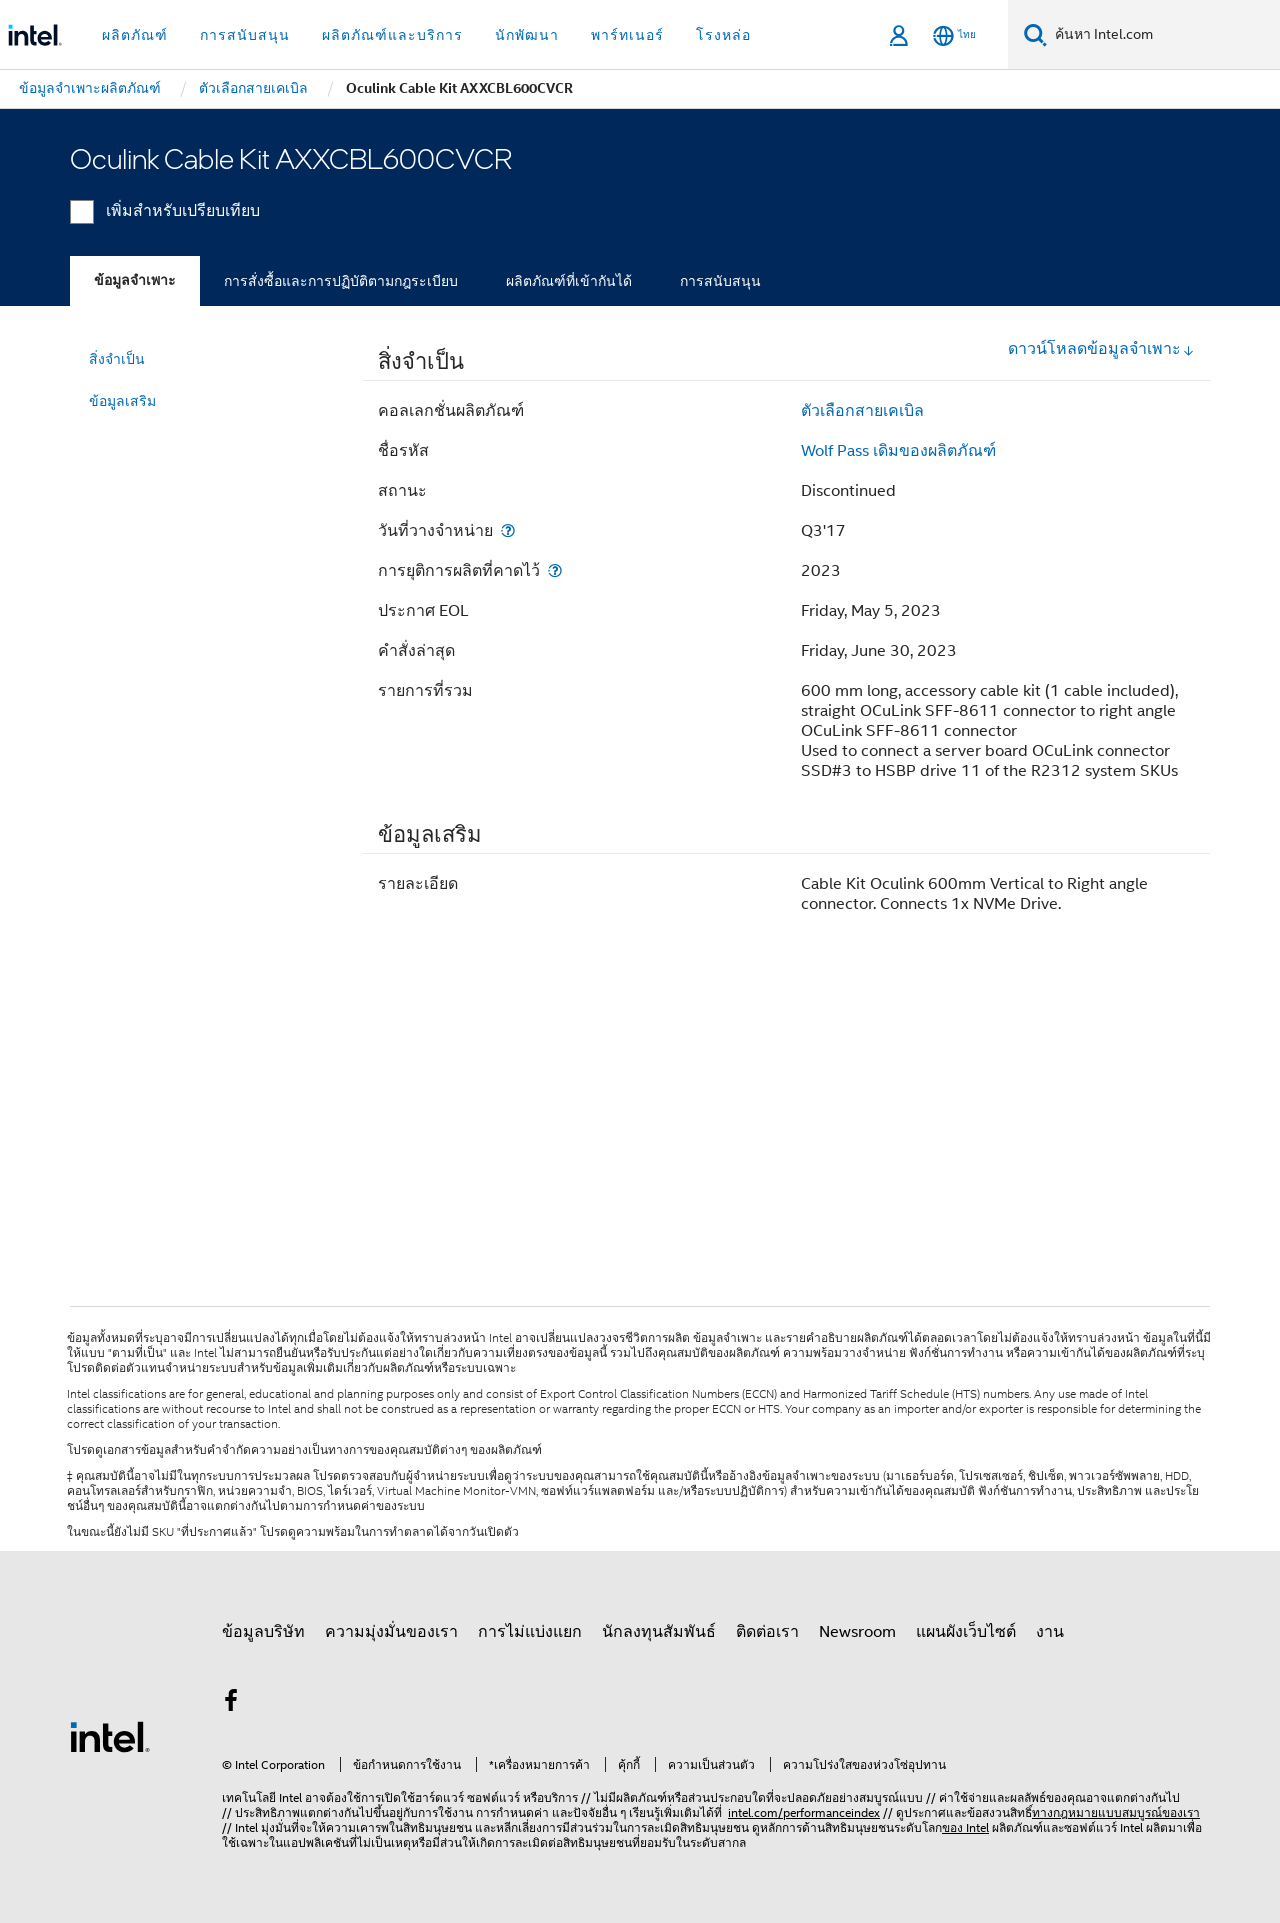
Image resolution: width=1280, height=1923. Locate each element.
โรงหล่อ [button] (723, 35)
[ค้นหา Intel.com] (1163, 35)
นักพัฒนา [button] (527, 35)
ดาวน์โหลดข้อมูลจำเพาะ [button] (1101, 349)
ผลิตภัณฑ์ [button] (135, 35)
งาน (1050, 1632)
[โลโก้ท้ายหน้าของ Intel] (110, 1736)
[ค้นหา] (1035, 34)
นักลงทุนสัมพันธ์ (659, 1632)
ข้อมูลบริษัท (263, 1632)
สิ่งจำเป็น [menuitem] (117, 359)
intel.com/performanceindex (804, 1812)
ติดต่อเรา (767, 1632)
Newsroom (857, 1632)
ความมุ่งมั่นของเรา (391, 1632)
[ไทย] (954, 35)
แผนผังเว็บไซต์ (966, 1632)
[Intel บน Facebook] (231, 1704)
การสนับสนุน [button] (245, 35)
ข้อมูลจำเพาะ (135, 280)
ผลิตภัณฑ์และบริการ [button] (392, 35)
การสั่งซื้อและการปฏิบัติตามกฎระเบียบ (341, 281)
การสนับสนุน (720, 281)
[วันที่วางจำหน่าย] (508, 530)
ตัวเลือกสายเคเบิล (862, 411)
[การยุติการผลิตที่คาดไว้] (555, 570)
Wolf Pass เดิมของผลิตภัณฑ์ (898, 451)
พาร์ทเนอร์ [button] (627, 35)
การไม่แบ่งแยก (530, 1632)
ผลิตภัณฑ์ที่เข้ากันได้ (569, 281)
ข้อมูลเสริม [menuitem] (122, 401)
